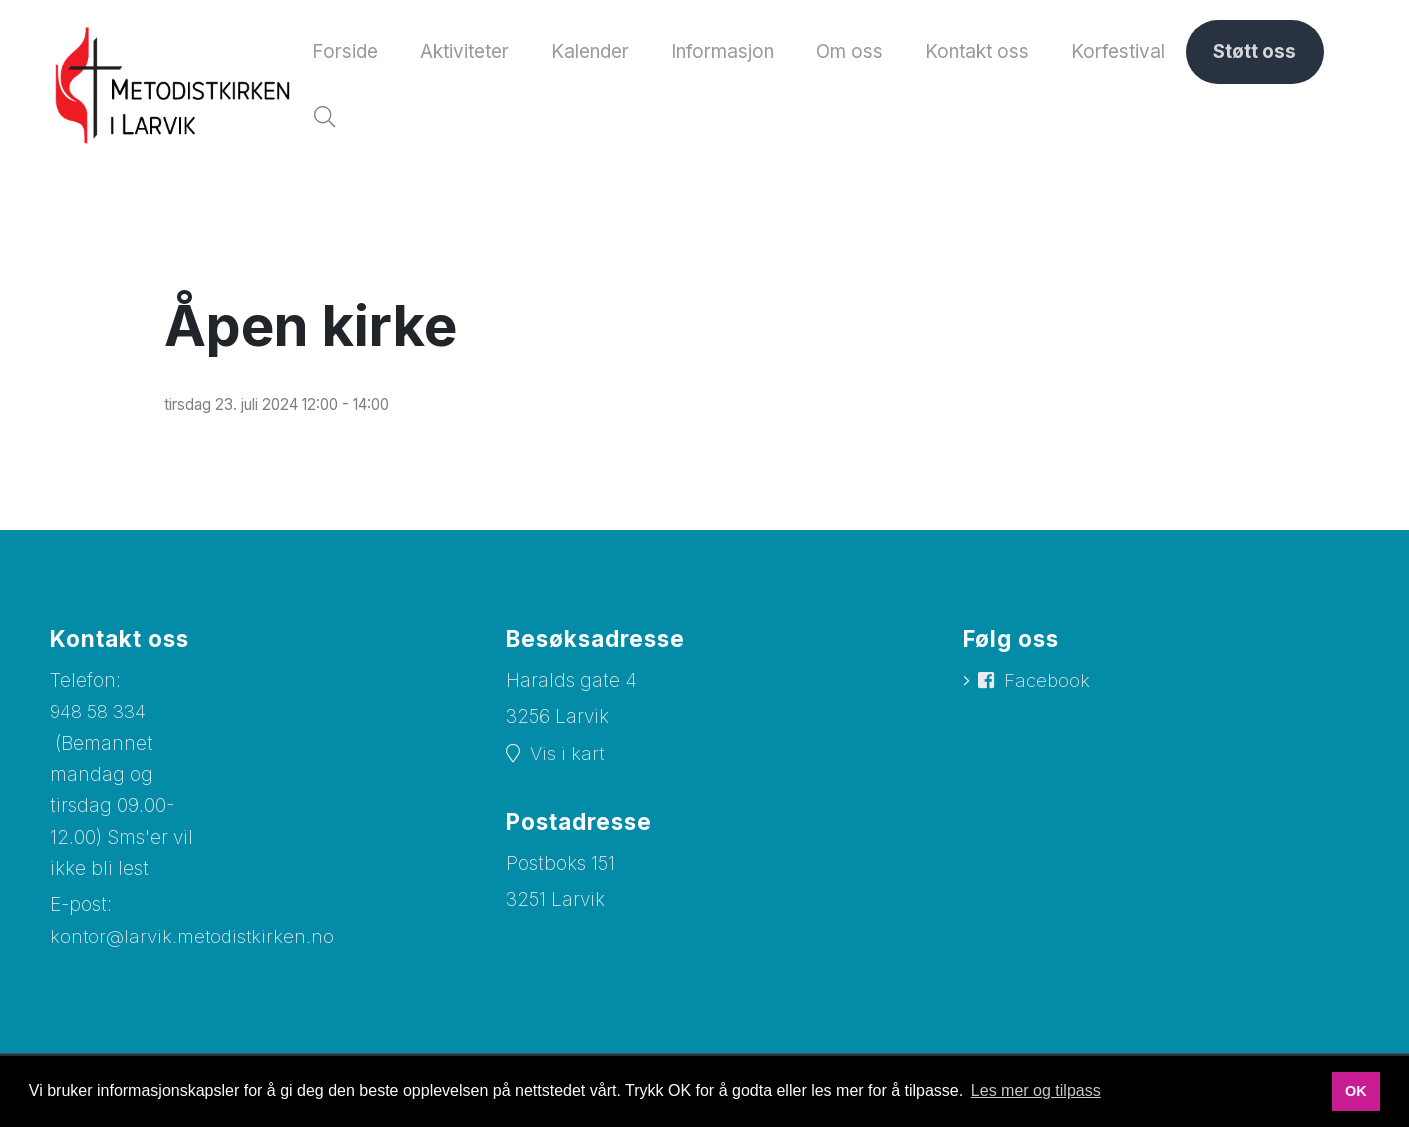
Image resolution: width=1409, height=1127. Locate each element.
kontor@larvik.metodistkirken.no (194, 944)
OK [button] (1356, 1091)
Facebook (1048, 688)
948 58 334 (99, 718)
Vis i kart (567, 760)
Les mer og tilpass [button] (1036, 1090)
